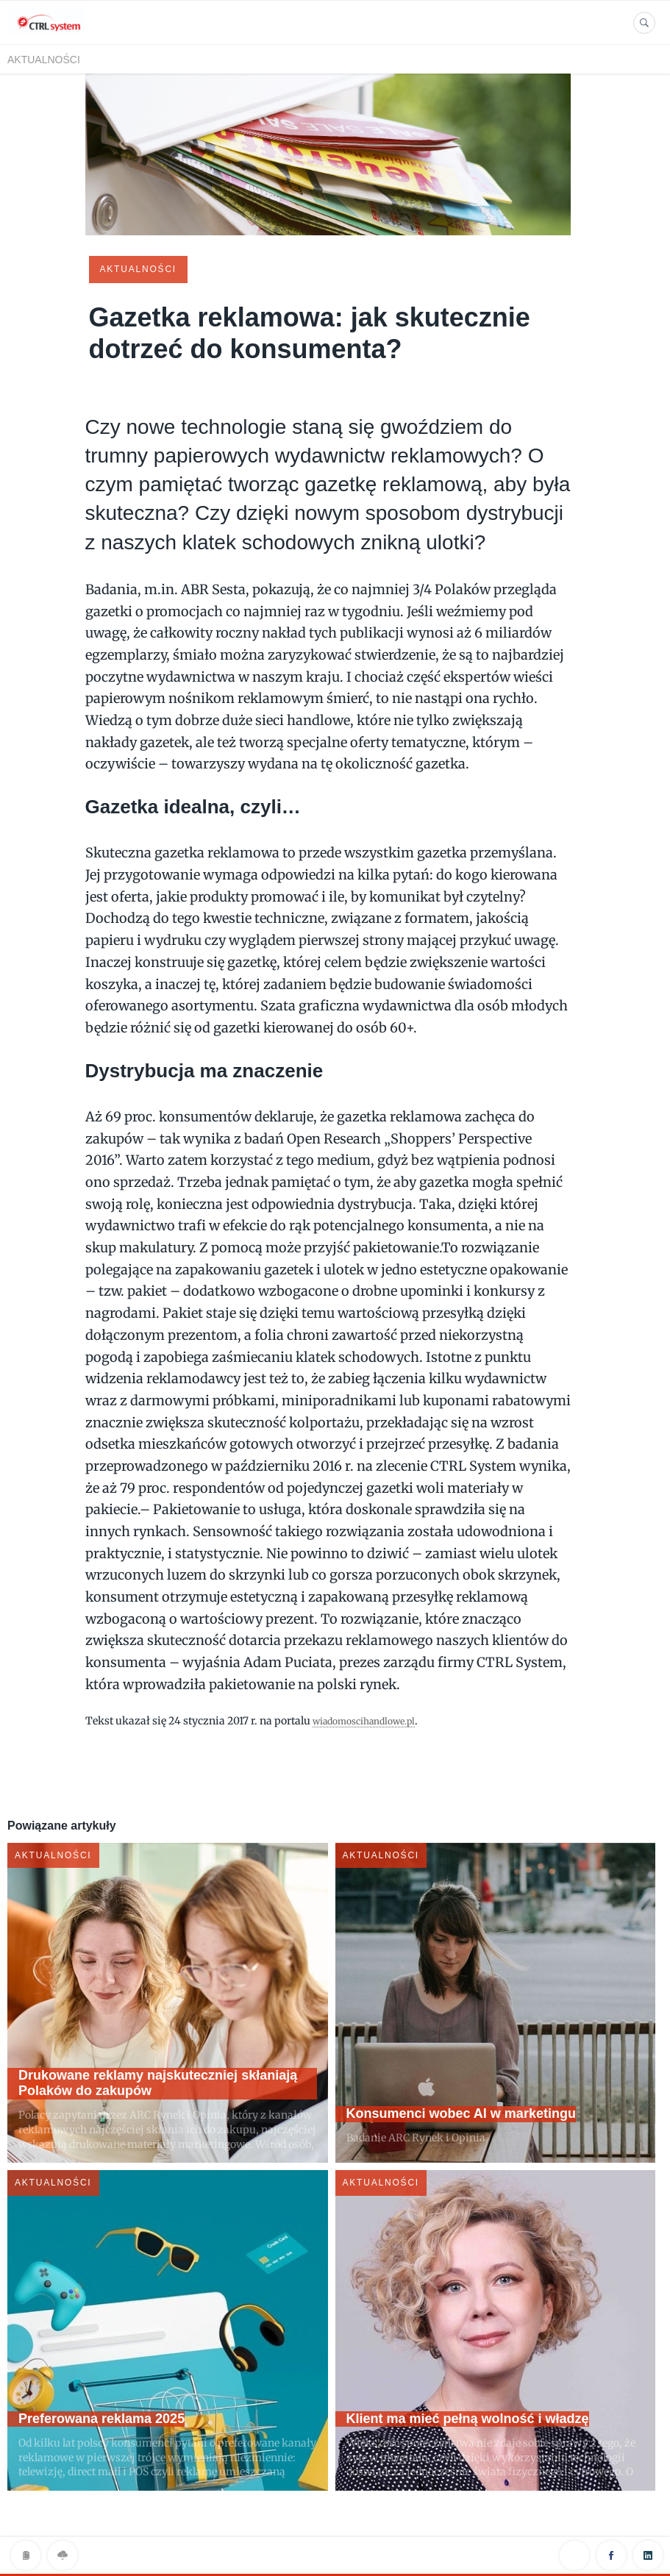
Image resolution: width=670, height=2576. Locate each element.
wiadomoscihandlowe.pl (373, 1718)
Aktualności (43, 59)
